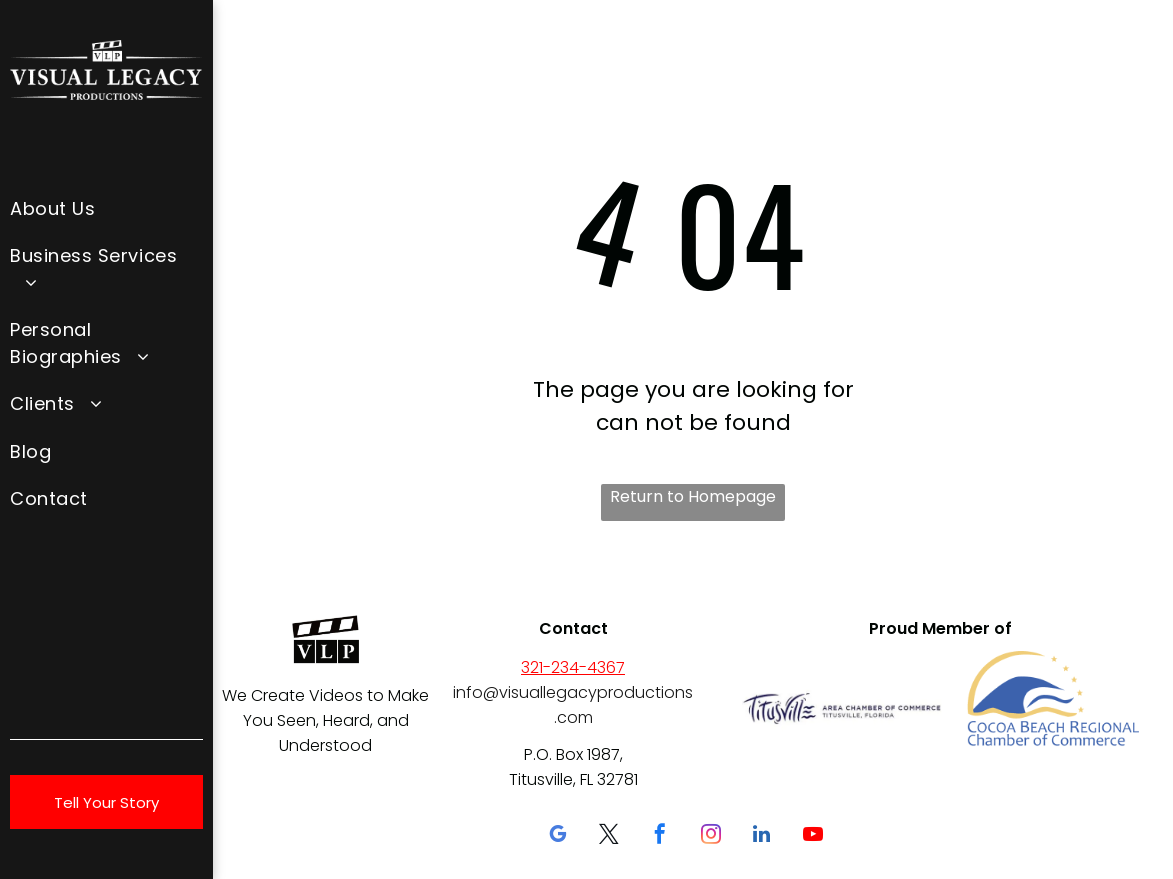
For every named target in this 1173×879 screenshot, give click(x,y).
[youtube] (813, 836)
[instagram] (711, 836)
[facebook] (660, 836)
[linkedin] (762, 836)
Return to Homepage (693, 496)
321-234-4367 (573, 667)
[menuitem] (106, 207)
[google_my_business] (558, 836)
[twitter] (609, 836)
